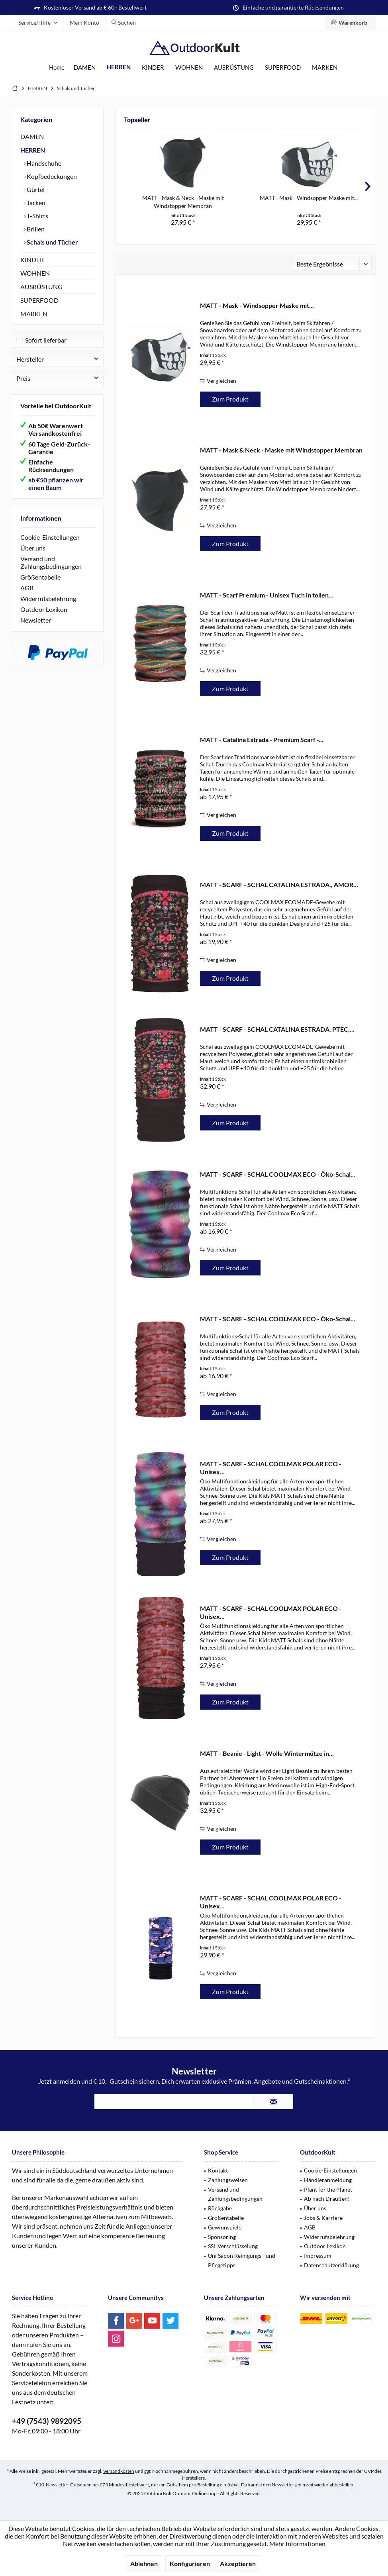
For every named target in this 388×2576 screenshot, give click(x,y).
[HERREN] (118, 67)
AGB (26, 588)
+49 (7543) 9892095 (46, 2420)
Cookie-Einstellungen (50, 537)
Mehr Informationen (297, 2543)
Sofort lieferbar (46, 340)
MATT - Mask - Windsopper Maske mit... (309, 197)
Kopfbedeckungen (51, 176)
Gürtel (35, 189)
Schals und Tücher (51, 242)
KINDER (32, 259)
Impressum (317, 2255)
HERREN (32, 150)
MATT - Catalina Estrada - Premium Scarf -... (261, 739)
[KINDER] (153, 67)
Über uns (32, 548)
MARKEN (33, 313)
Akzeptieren (238, 2563)
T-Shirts (36, 215)
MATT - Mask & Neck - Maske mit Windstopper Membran (183, 201)
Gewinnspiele (224, 2227)
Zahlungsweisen (228, 2179)
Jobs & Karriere (323, 2217)
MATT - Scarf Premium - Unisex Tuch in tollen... (266, 595)
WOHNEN (35, 273)
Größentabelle (40, 577)
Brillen (35, 229)
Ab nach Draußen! (327, 2198)
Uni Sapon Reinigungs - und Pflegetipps (241, 2260)
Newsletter (35, 620)
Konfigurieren (190, 2563)
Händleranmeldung (328, 2179)
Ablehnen (144, 2563)
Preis (23, 378)
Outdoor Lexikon (43, 609)
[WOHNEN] (189, 67)
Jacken (35, 202)
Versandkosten (118, 2471)
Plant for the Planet (328, 2189)
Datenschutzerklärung (331, 2265)
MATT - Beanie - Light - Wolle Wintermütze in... (267, 1753)
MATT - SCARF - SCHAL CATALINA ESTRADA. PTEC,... (277, 1029)
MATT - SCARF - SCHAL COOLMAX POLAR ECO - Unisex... (270, 1467)
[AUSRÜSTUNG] (233, 67)
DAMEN (32, 136)
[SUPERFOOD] (282, 67)
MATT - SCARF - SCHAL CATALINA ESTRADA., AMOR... (279, 884)
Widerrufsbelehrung (48, 598)
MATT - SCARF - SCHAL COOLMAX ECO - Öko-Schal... (277, 1174)
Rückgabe (220, 2208)
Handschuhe (43, 163)
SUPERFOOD (39, 300)
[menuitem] (350, 22)
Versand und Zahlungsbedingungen (51, 562)
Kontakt (218, 2170)
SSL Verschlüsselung (233, 2246)
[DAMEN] (84, 67)
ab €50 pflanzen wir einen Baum (56, 483)
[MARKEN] (324, 67)
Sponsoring (222, 2236)
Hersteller (30, 359)
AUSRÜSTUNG (41, 286)
